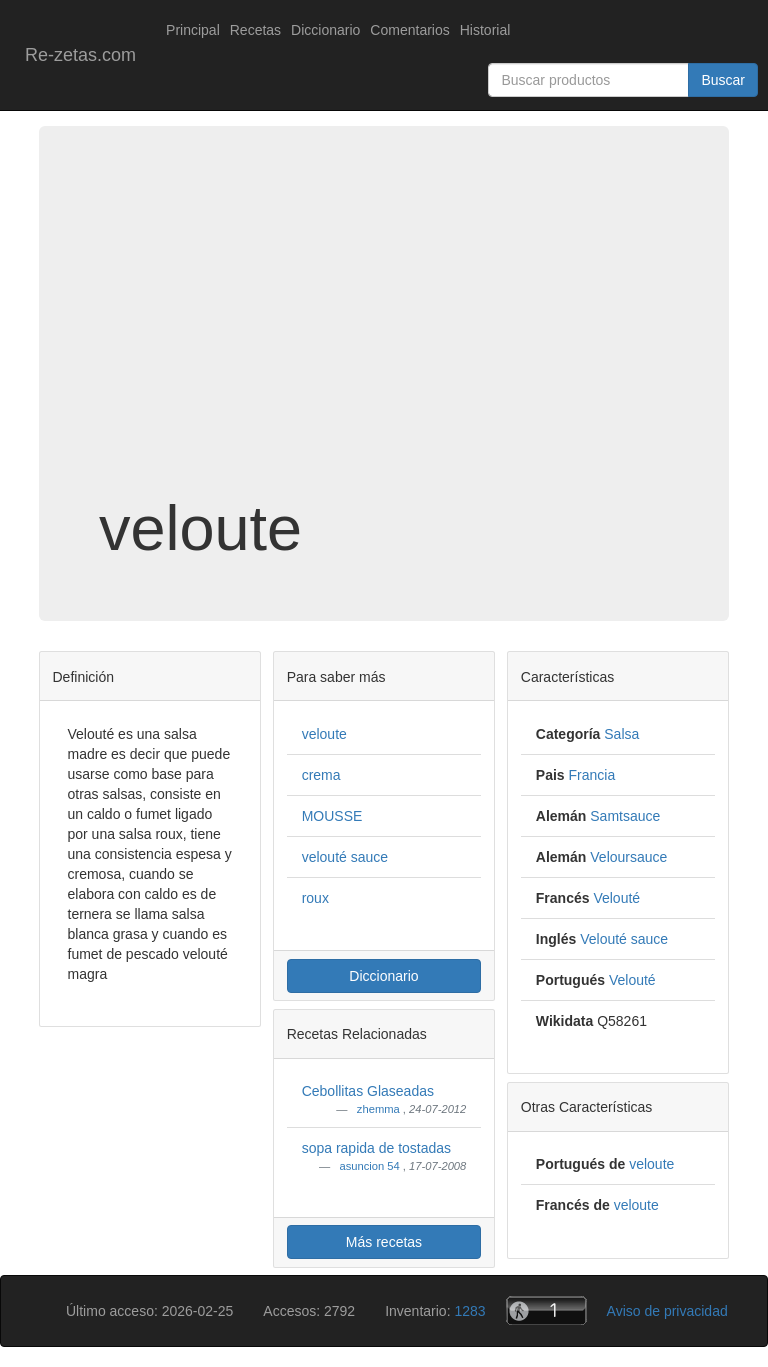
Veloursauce (628, 857)
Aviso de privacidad (667, 1311)
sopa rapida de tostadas (376, 1148)
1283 (469, 1311)
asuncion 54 (370, 1166)
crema (321, 775)
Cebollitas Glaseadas (368, 1091)
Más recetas (384, 1242)
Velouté (616, 898)
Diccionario (325, 30)
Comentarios (409, 30)
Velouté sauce (624, 939)
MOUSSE (332, 816)
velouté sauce (345, 857)
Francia (592, 775)
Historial (485, 30)
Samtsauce (625, 816)
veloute (324, 734)
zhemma (380, 1109)
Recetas (255, 30)
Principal (193, 30)
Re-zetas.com (80, 55)
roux (315, 898)
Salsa (621, 734)
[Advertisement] (384, 334)
